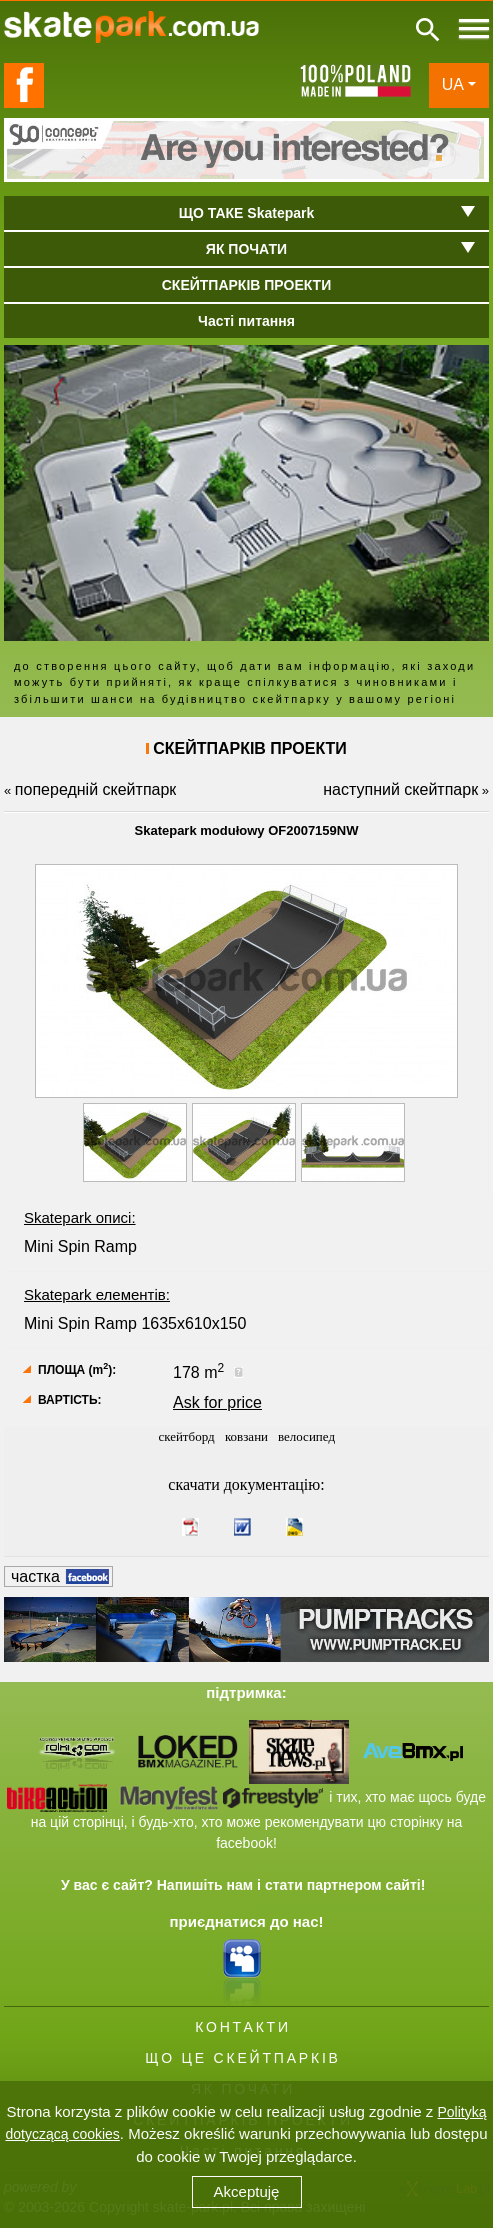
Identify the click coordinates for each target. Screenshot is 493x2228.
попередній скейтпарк (95, 789)
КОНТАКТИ (243, 2027)
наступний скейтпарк (400, 789)
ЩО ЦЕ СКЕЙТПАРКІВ (242, 2058)
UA (453, 84)
